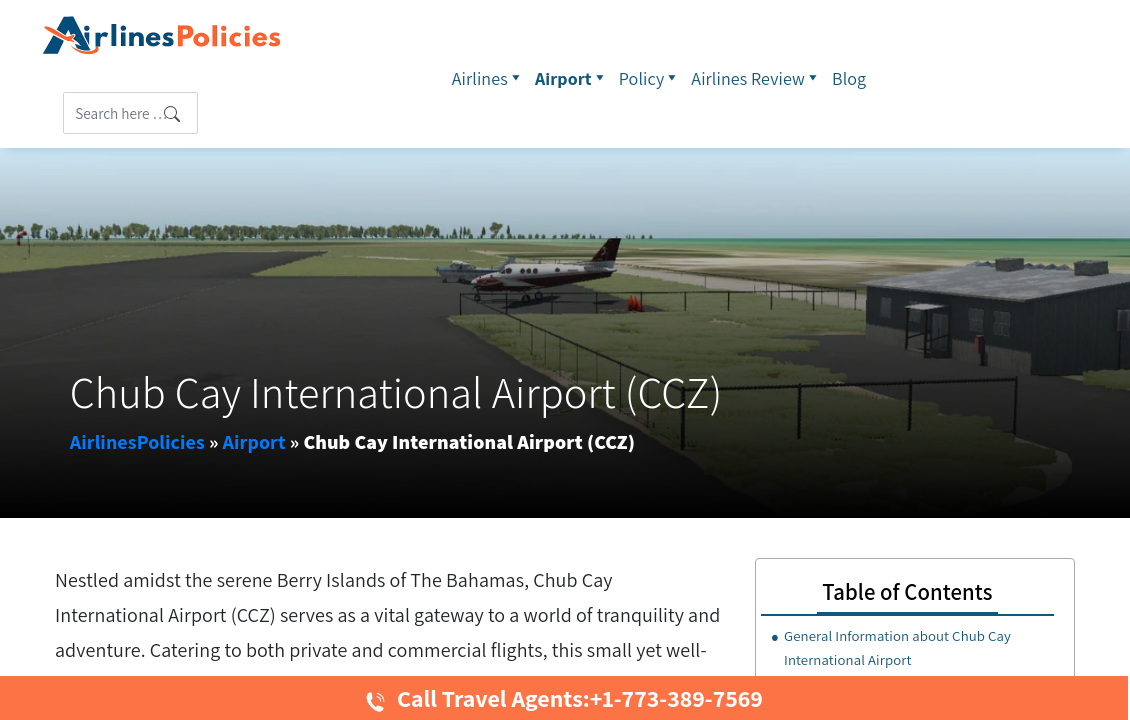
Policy (650, 78)
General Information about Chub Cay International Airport (897, 647)
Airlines (488, 78)
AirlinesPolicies (137, 442)
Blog (849, 78)
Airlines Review (756, 78)
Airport (572, 78)
